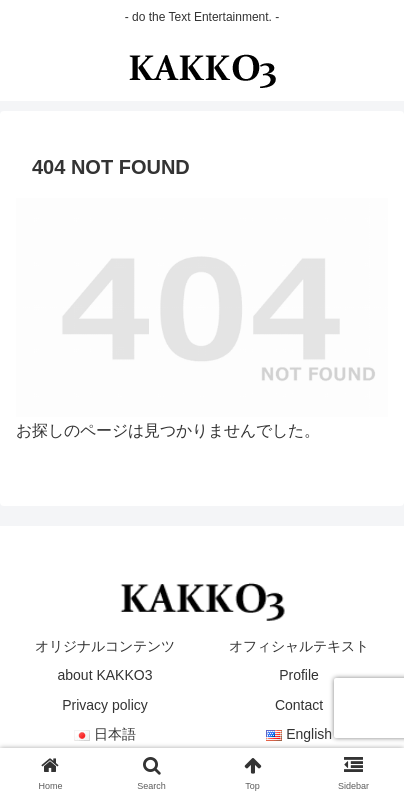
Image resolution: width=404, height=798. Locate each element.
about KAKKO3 (105, 675)
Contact (299, 705)
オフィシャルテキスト (299, 646)
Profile (299, 675)
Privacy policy (105, 705)
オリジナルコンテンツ (105, 646)
